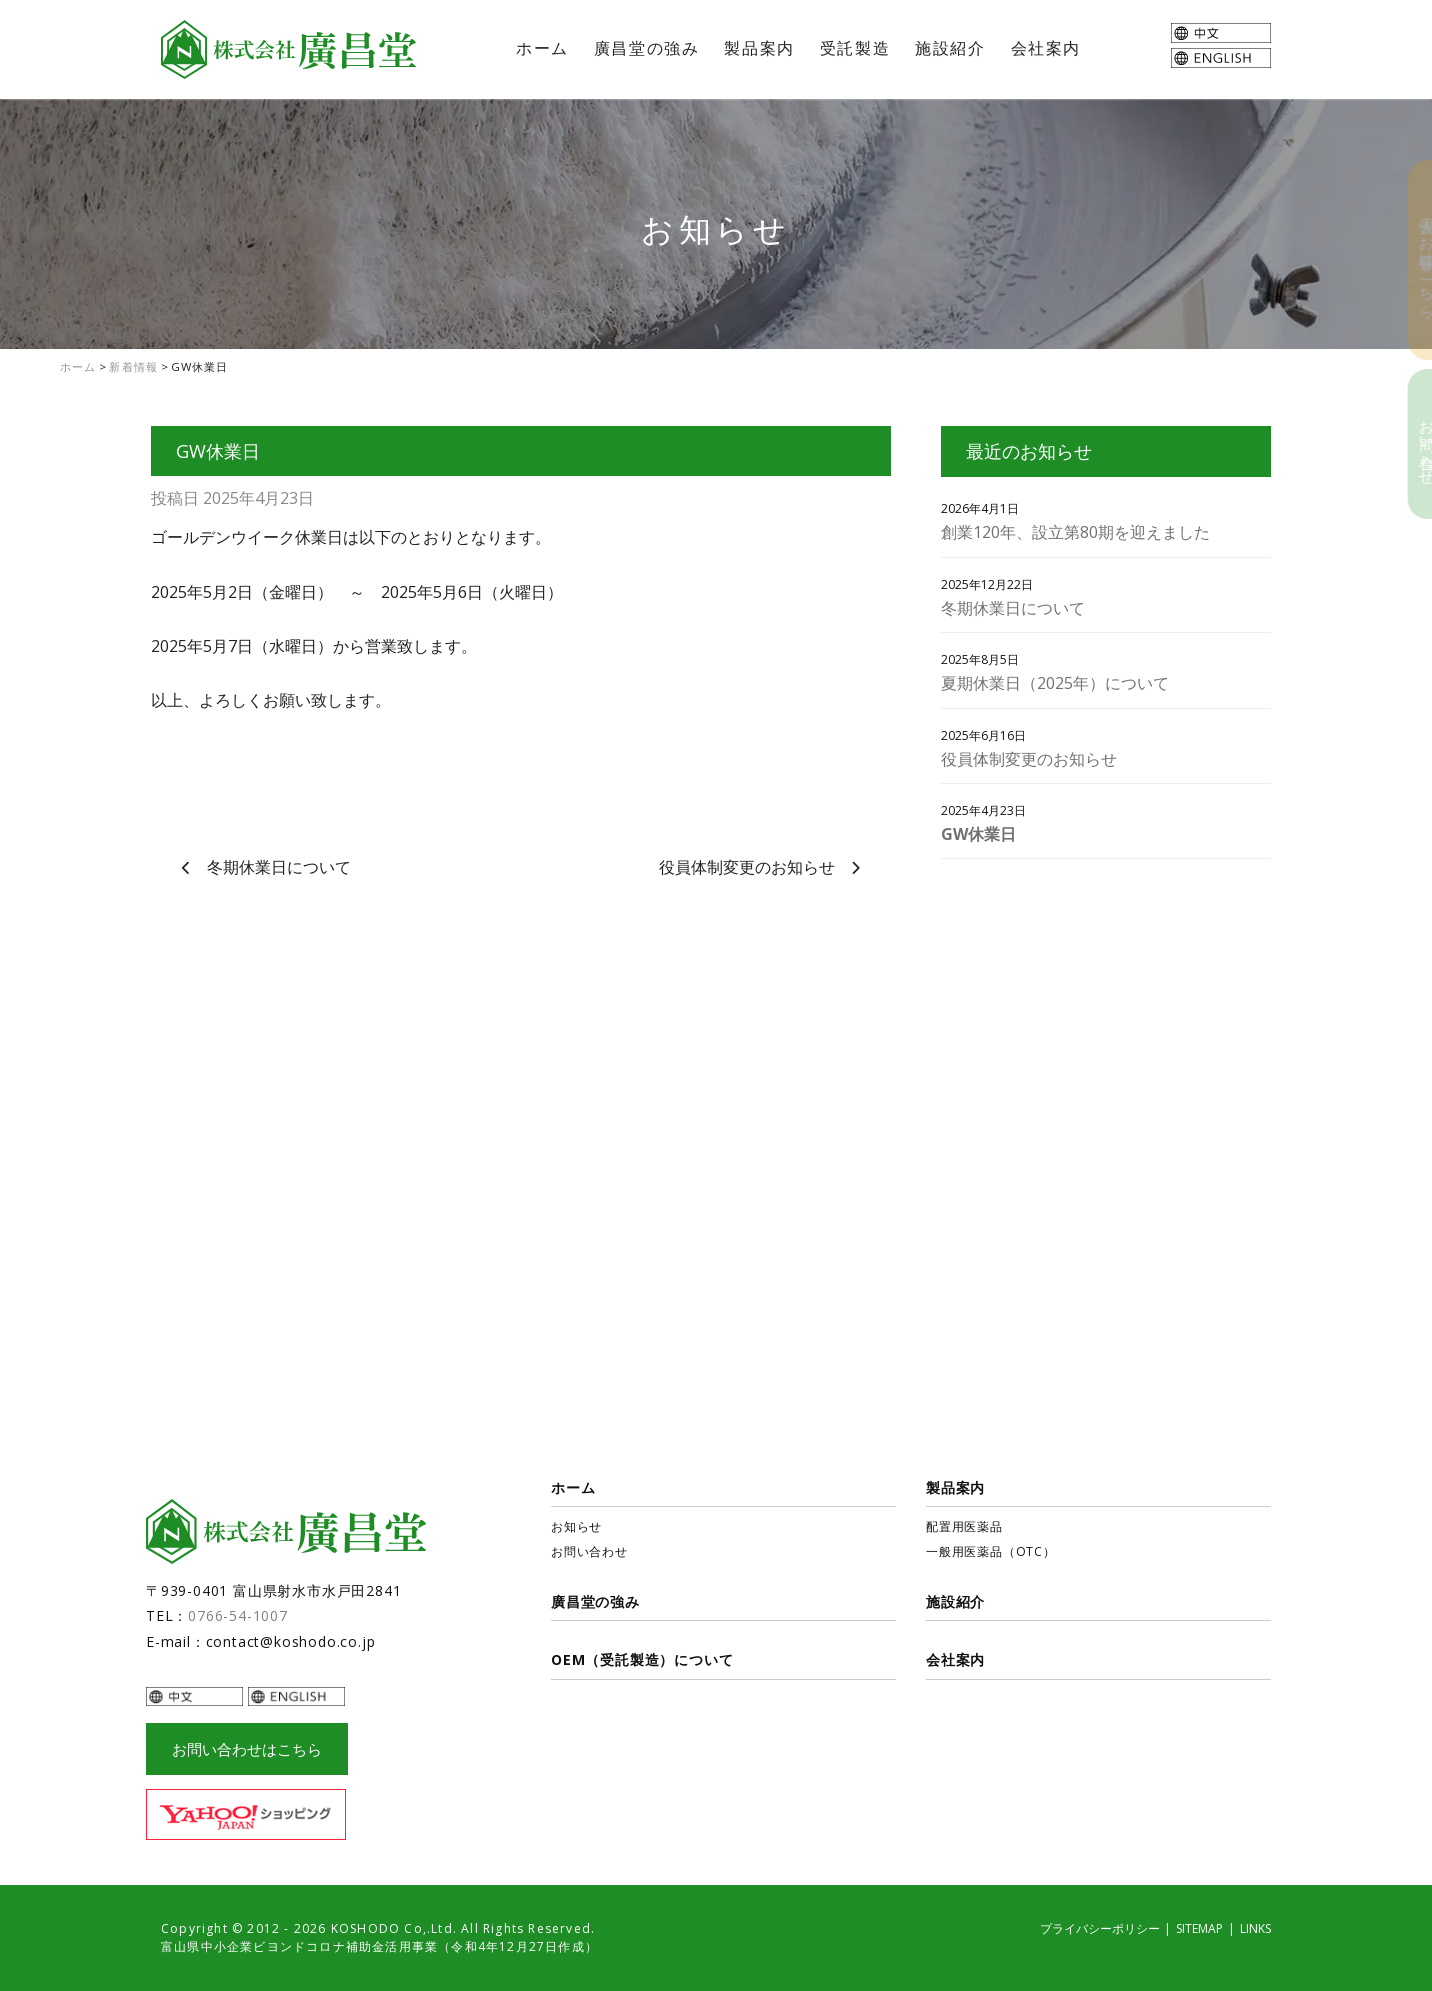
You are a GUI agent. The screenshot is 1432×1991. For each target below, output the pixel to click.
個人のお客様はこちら (1412, 260)
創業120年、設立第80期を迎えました (1075, 532)
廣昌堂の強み (647, 48)
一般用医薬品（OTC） (991, 1551)
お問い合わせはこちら (247, 1749)
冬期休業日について (279, 867)
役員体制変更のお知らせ (747, 867)
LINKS (1255, 1928)
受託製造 (855, 48)
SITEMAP (1199, 1928)
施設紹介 (950, 48)
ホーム (542, 48)
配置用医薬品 (964, 1526)
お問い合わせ (1412, 444)
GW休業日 (978, 834)
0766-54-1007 (238, 1615)
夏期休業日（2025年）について (1055, 683)
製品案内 (759, 48)
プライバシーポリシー (1100, 1928)
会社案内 (1046, 48)
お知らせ (576, 1526)
